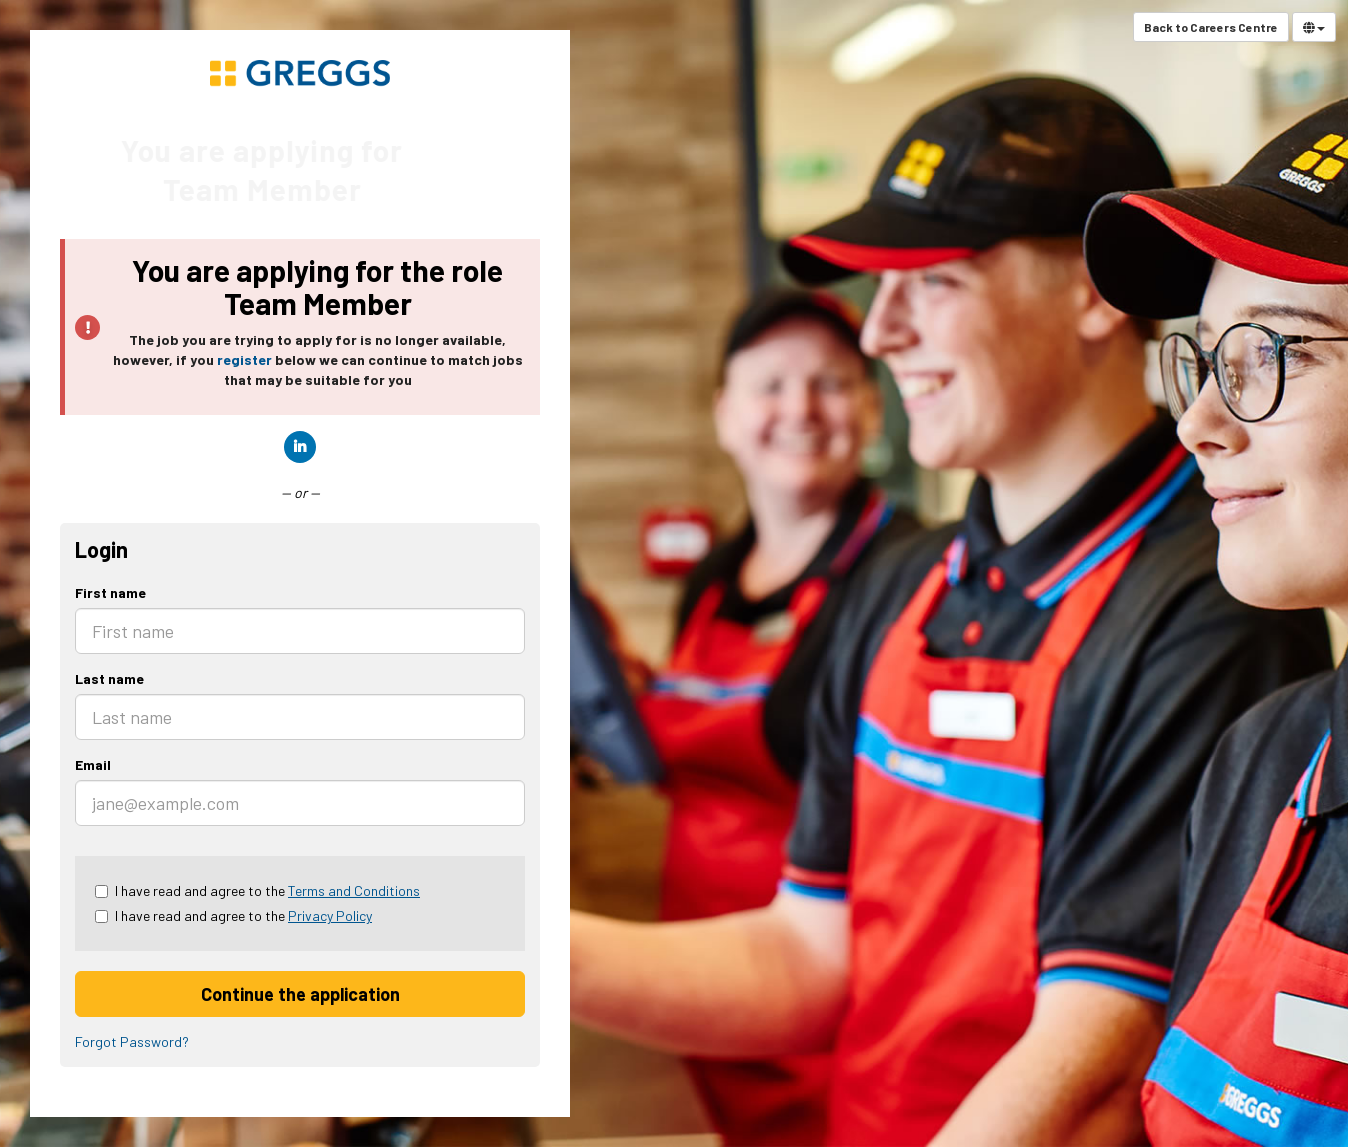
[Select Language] (1314, 27)
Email (93, 764)
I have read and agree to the (257, 890)
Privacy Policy (330, 915)
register (244, 359)
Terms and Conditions (354, 890)
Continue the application (300, 994)
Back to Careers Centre (1211, 27)
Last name (109, 678)
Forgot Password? (132, 1041)
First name (110, 592)
